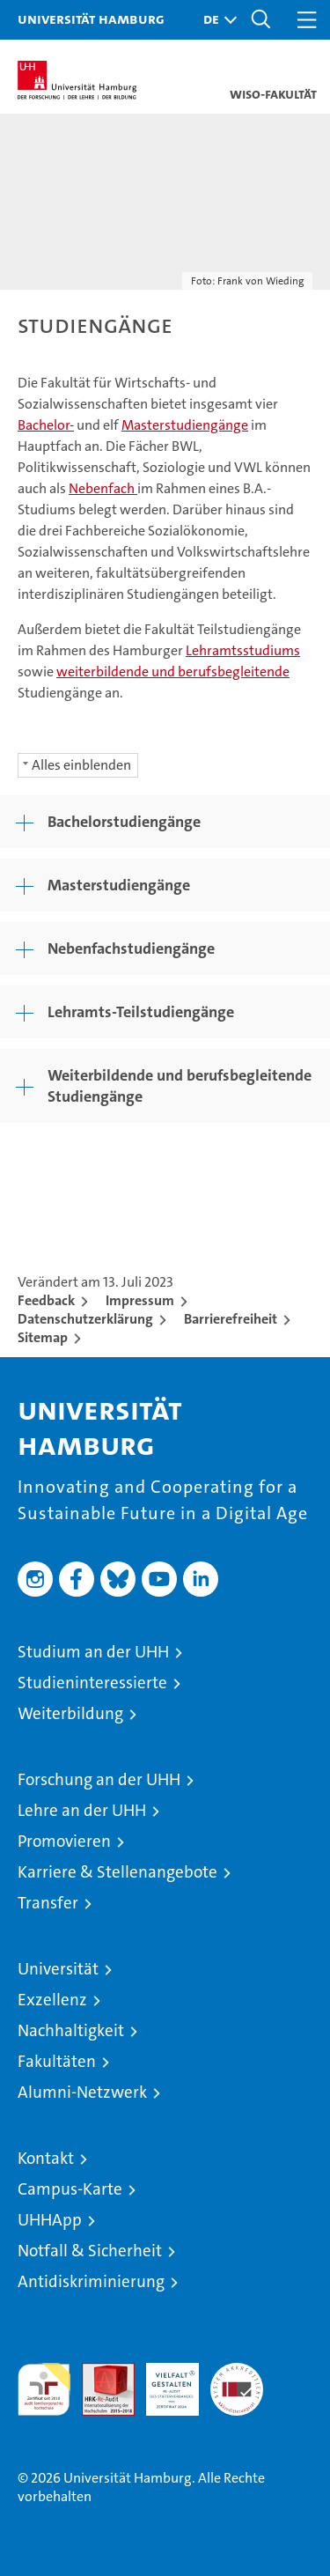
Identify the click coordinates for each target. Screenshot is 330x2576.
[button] (216, 20)
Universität (58, 1969)
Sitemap (43, 1337)
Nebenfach (103, 488)
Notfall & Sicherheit (90, 2251)
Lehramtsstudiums (243, 650)
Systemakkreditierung (236, 2372)
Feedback (46, 1300)
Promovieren (64, 1841)
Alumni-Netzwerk (82, 2092)
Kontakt (46, 2158)
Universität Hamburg (91, 18)
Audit (98, 2372)
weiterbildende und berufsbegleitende (173, 671)
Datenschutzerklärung (85, 1319)
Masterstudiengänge (184, 425)
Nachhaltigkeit (71, 2030)
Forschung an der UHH (99, 1779)
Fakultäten (57, 2061)
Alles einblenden (81, 765)
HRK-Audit (163, 2381)
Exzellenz (52, 2000)
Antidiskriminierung (91, 2281)
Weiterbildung (70, 1713)
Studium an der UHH (93, 1652)
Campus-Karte (70, 2189)
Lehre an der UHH (82, 1810)
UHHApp (50, 2220)
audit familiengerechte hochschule (44, 2389)
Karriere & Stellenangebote (117, 1872)
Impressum (140, 1300)
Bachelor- (46, 425)
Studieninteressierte (92, 1683)
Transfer (48, 1903)
